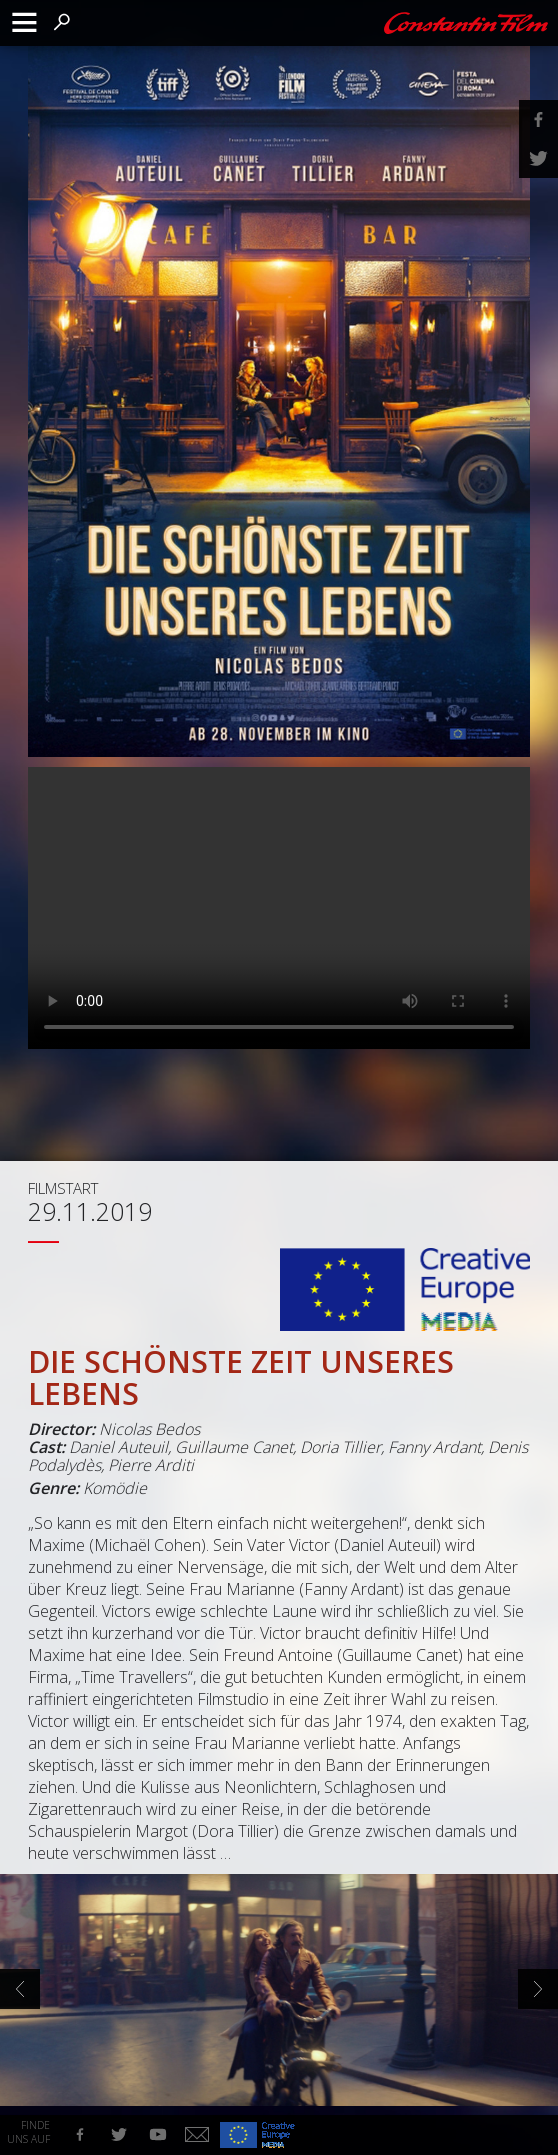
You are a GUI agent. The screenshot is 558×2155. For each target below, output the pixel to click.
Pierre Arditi (151, 1465)
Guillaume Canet (234, 1447)
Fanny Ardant (434, 1447)
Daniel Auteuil (118, 1447)
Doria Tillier (340, 1447)
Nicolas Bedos (149, 1429)
